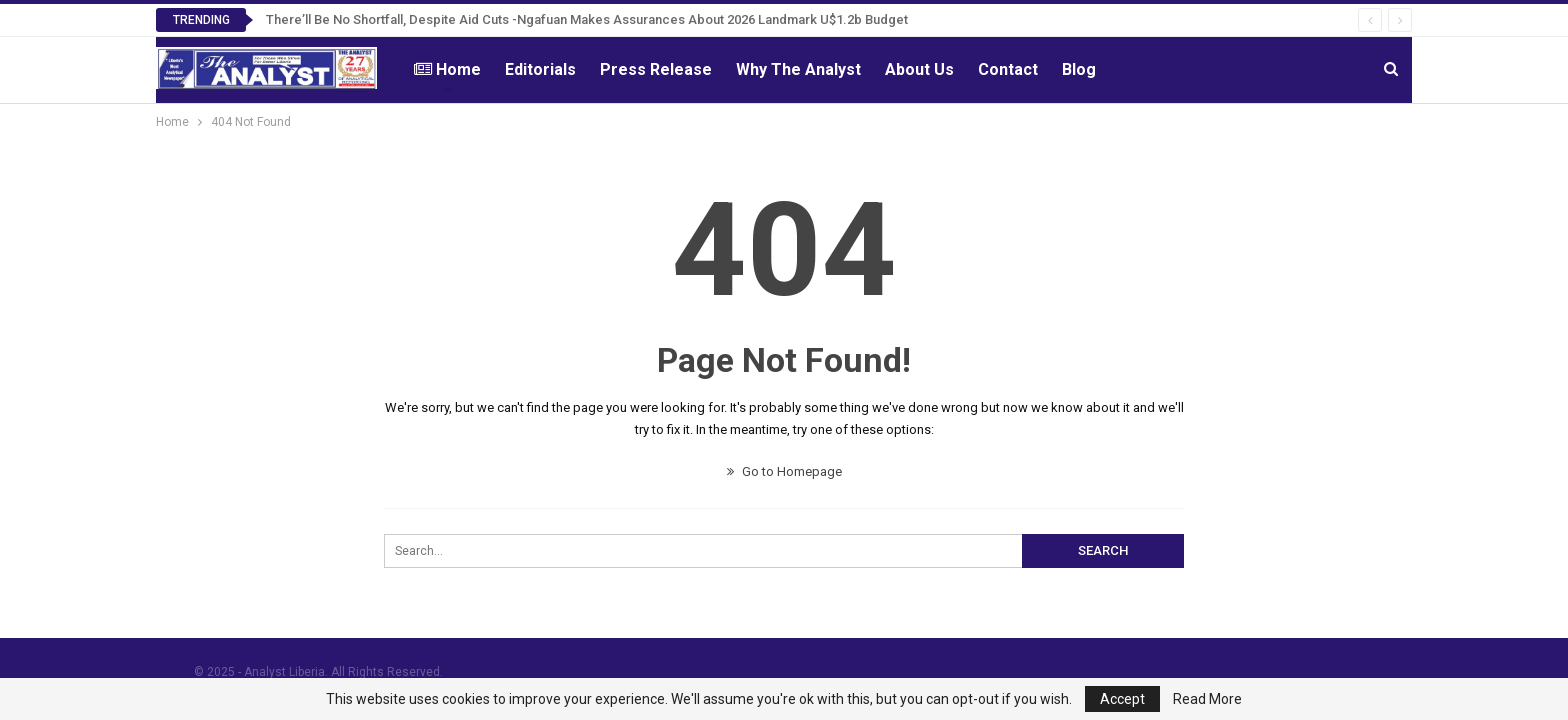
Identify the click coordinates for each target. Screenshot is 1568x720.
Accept (1122, 699)
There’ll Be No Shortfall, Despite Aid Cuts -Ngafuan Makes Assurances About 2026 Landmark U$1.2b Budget (587, 19)
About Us (919, 69)
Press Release (656, 69)
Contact (1008, 69)
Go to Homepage (784, 471)
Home (447, 69)
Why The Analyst (798, 69)
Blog (1079, 69)
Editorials (540, 69)
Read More (1207, 699)
